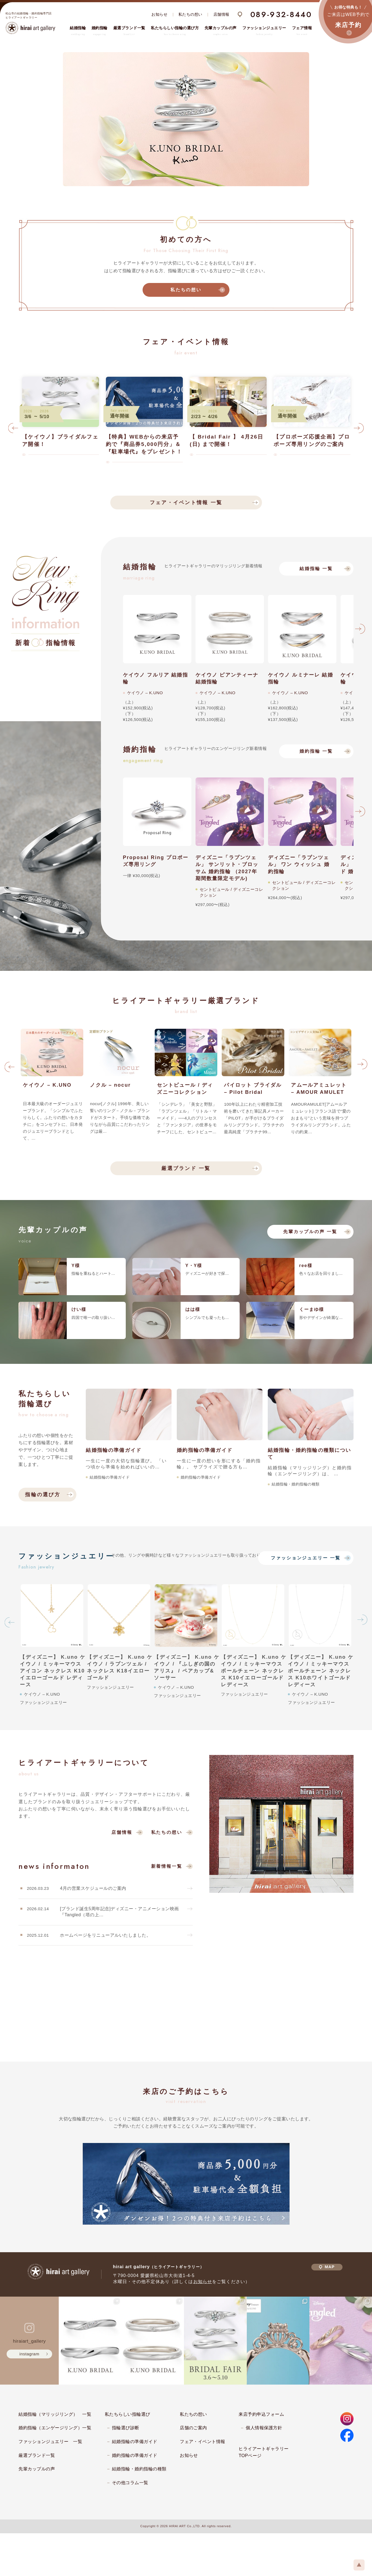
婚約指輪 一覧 (316, 751)
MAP (327, 2267)
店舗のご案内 (193, 2427)
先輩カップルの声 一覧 (310, 1231)
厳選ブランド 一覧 (185, 1168)
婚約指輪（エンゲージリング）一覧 (54, 2427)
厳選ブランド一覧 (36, 2455)
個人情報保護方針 (264, 2427)
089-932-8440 (281, 14)
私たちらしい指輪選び (127, 2414)
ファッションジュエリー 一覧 (306, 1558)
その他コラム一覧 (130, 2482)
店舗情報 (221, 14)
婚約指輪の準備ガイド (134, 2455)
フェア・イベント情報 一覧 (186, 502)
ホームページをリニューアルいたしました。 (105, 1935)
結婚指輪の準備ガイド (134, 2441)
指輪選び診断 (125, 2427)
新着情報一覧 (166, 1866)
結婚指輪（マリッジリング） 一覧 (54, 2414)
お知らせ (159, 14)
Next (359, 429)
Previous (13, 429)
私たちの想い (190, 14)
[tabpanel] (186, 119)
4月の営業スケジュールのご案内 (93, 1888)
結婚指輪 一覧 (316, 568)
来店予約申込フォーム (261, 2414)
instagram (29, 2353)
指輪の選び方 (42, 1494)
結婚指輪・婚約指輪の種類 (139, 2469)
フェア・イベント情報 (202, 2441)
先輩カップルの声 (36, 2469)
